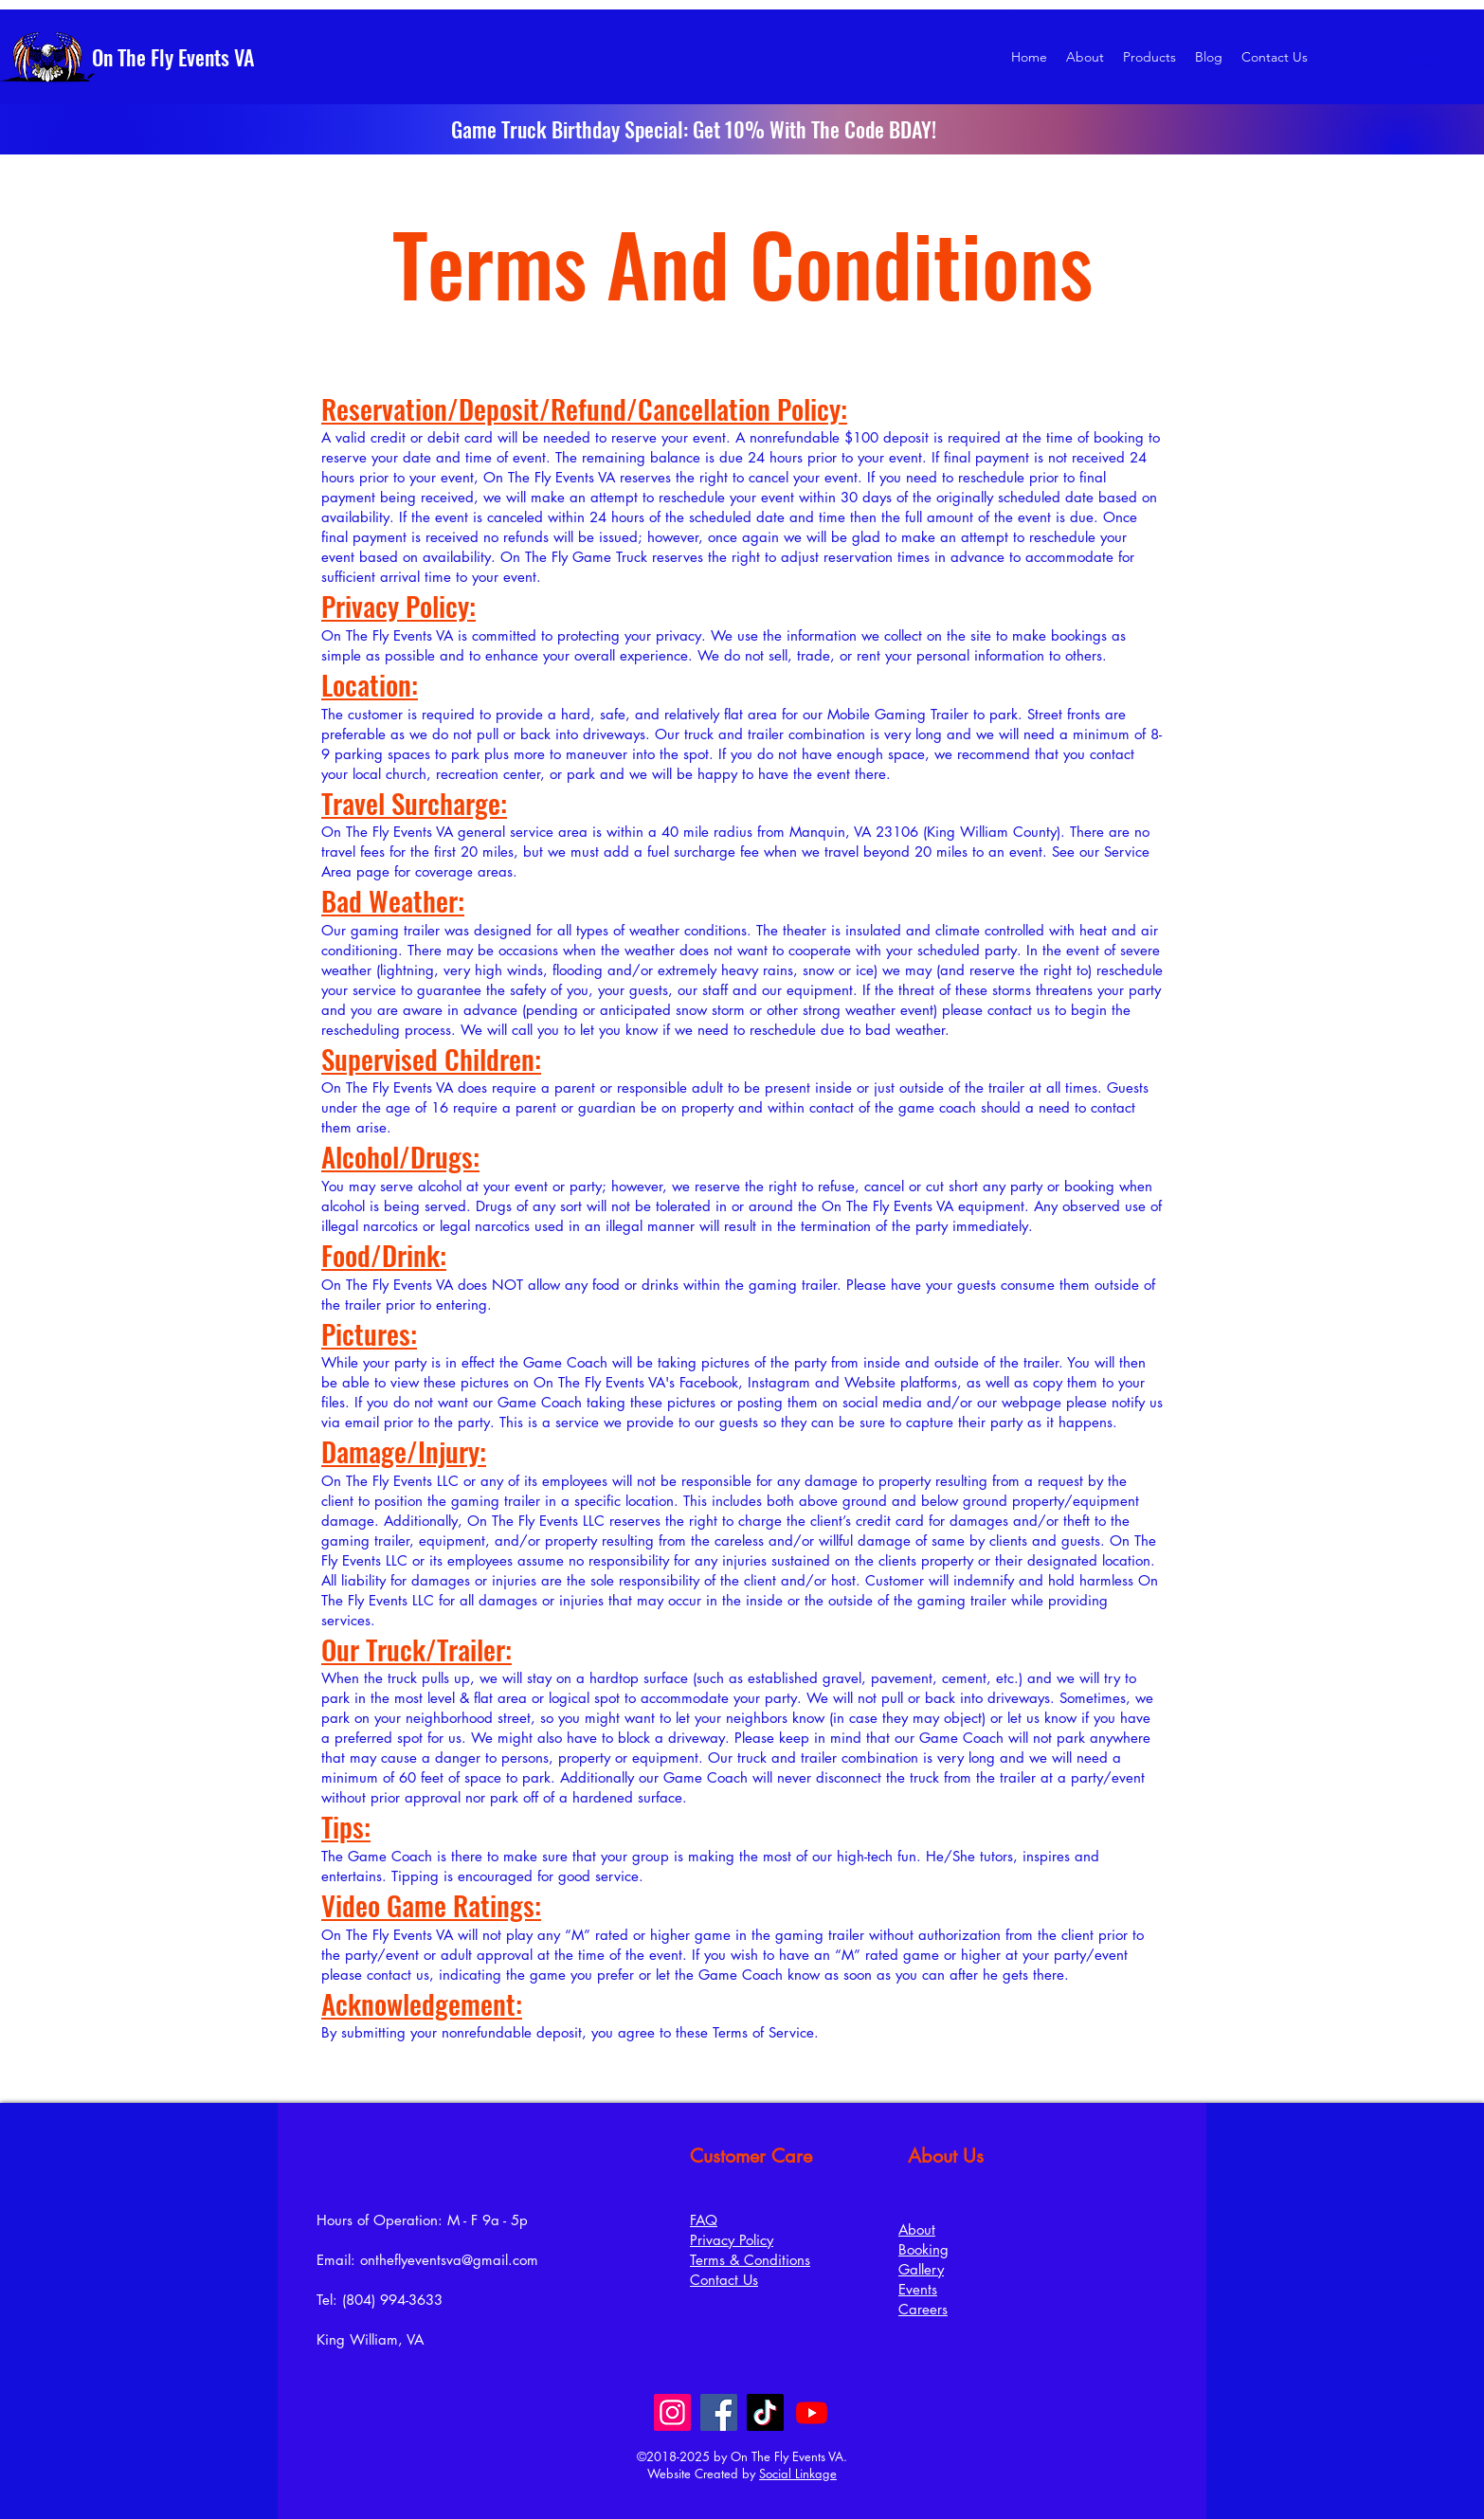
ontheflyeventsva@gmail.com (449, 2260)
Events (917, 2289)
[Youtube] (811, 2412)
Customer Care (751, 2156)
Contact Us (724, 2280)
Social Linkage (798, 2473)
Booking (923, 2249)
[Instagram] (672, 2412)
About (916, 2229)
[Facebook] (718, 2412)
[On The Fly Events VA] (209, 57)
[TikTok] (765, 2412)
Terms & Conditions (750, 2260)
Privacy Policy (731, 2240)
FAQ (703, 2220)
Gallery (921, 2269)
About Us (946, 2156)
